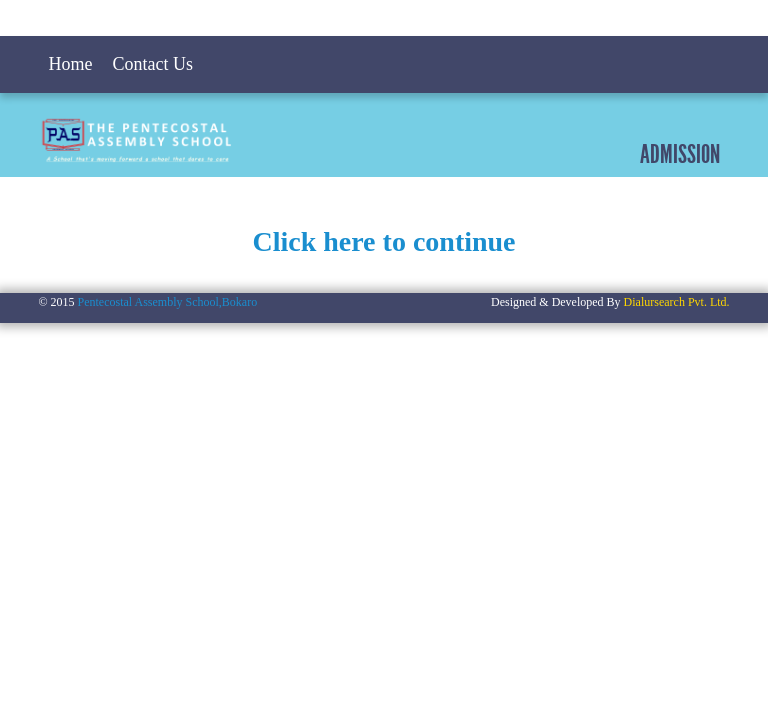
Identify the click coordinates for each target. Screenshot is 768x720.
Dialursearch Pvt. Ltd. (677, 302)
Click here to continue (383, 241)
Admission (680, 154)
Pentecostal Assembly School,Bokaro (168, 302)
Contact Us (152, 64)
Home (70, 64)
